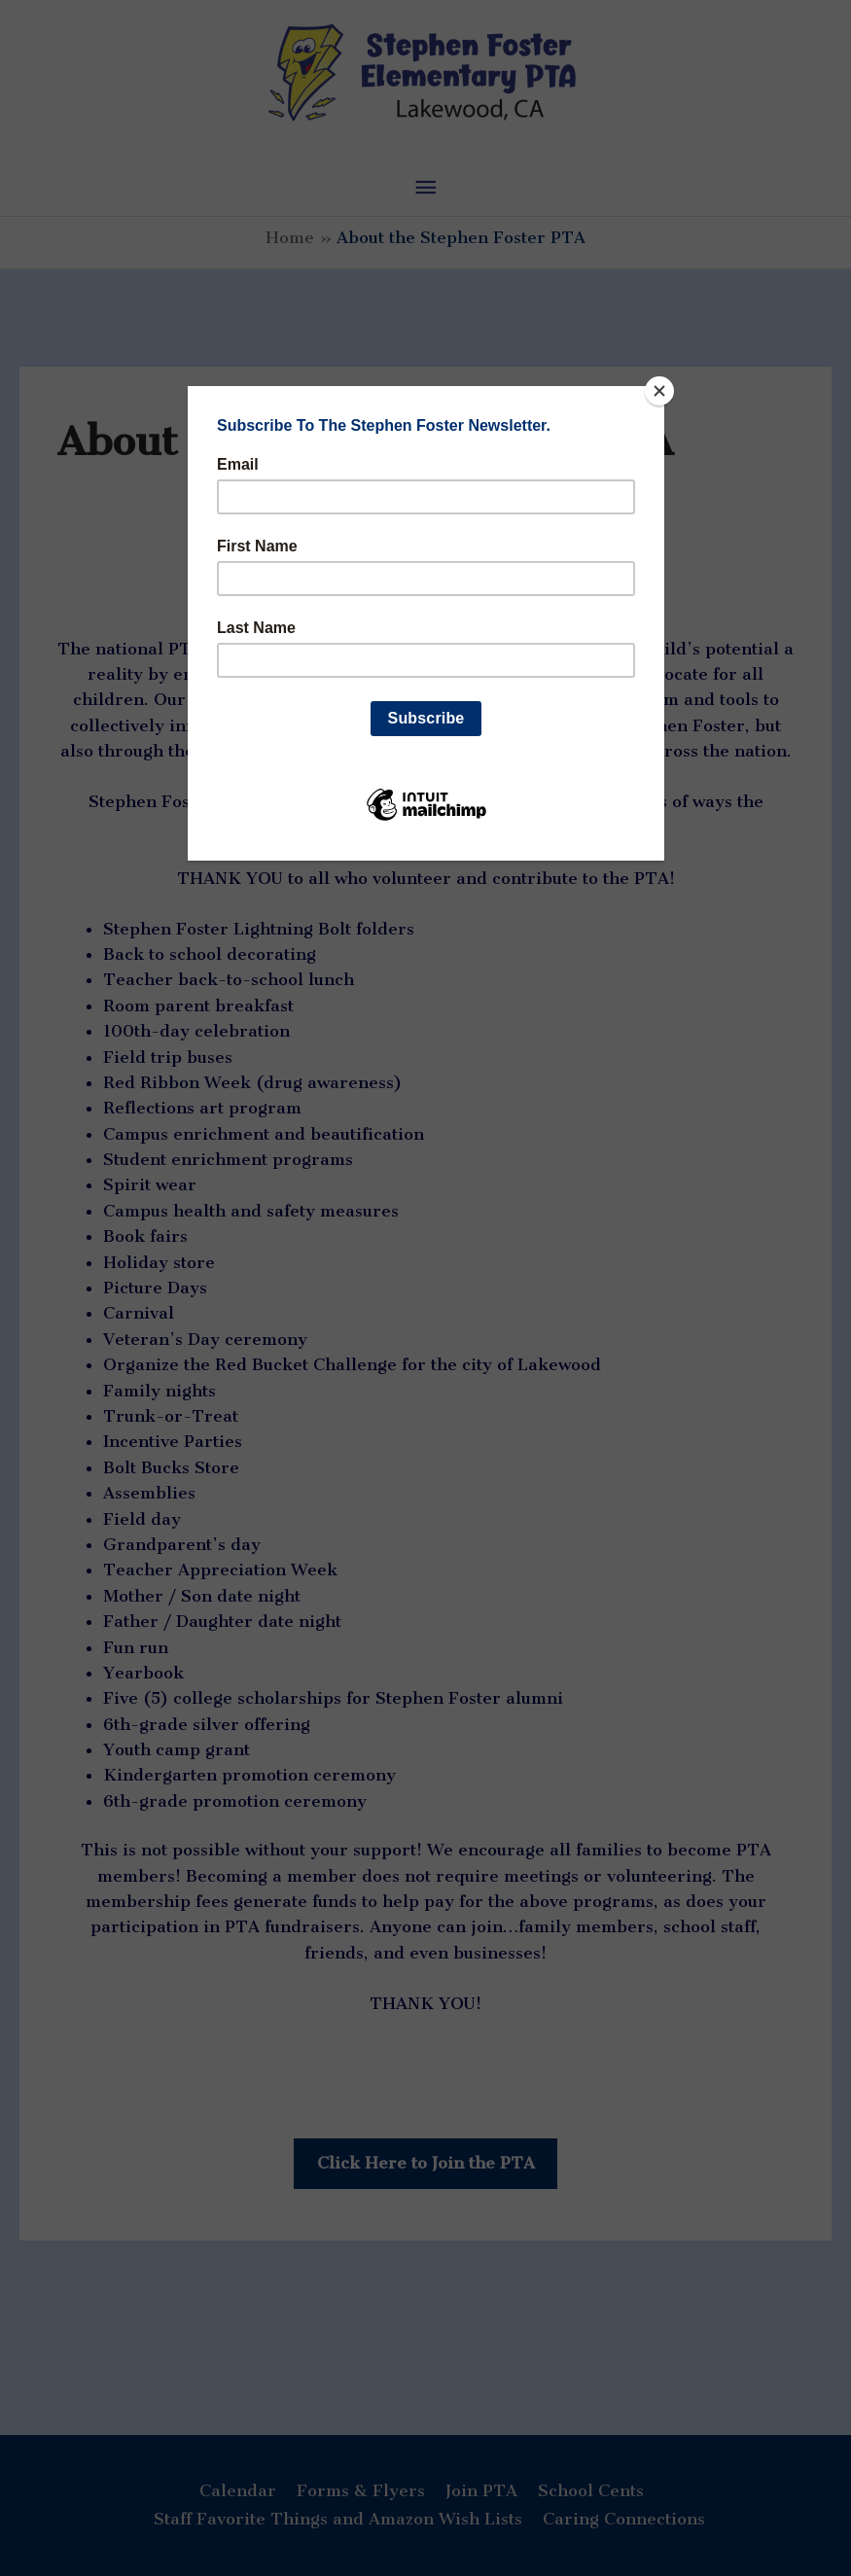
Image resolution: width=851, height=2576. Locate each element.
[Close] (659, 391)
